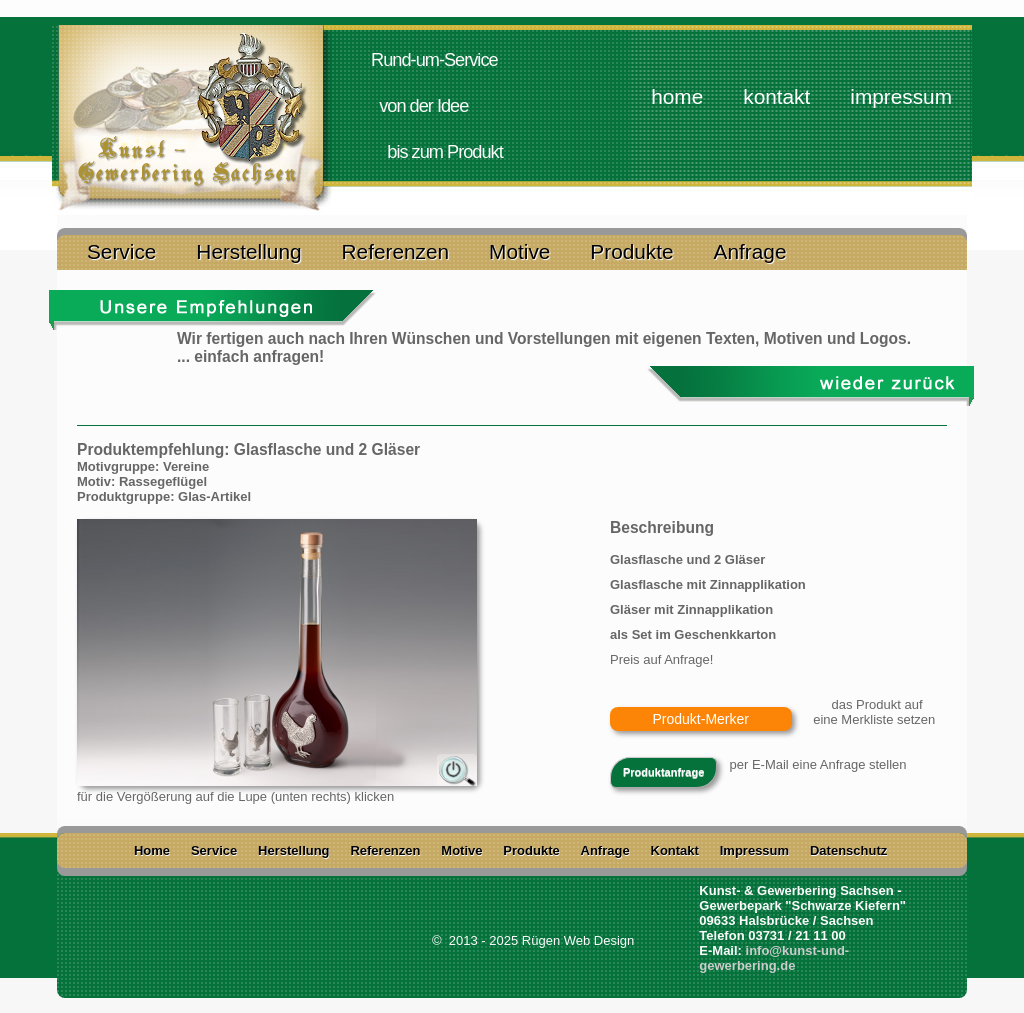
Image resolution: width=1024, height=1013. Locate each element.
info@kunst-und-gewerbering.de (774, 958)
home (677, 96)
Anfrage (750, 250)
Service (121, 250)
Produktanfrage (663, 772)
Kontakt (776, 96)
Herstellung (248, 250)
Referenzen (396, 250)
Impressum (901, 96)
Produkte (631, 250)
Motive (519, 250)
